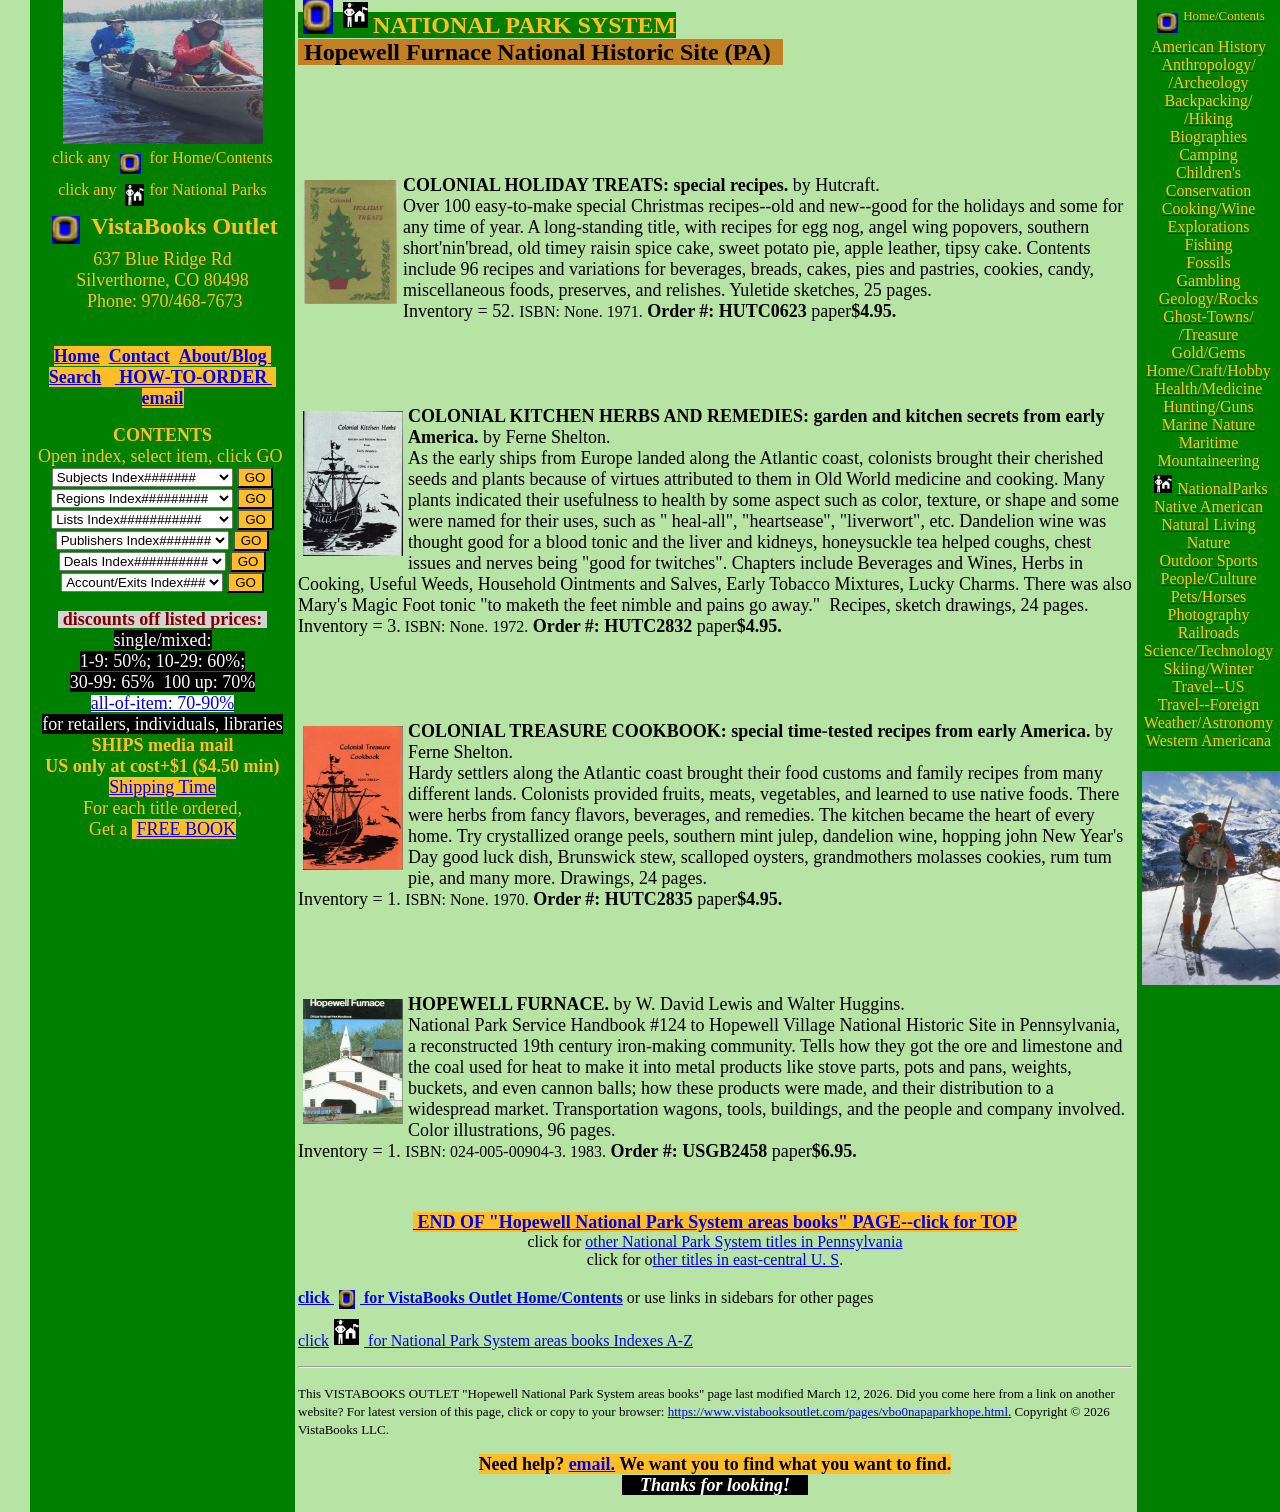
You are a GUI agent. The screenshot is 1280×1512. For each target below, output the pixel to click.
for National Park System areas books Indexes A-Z (530, 1340)
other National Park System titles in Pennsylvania (743, 1241)
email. (592, 1464)
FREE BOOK (186, 829)
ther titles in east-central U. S (746, 1259)
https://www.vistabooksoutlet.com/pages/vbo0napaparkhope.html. (840, 1411)
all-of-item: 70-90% (162, 703)
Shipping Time (162, 787)
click (313, 1340)
